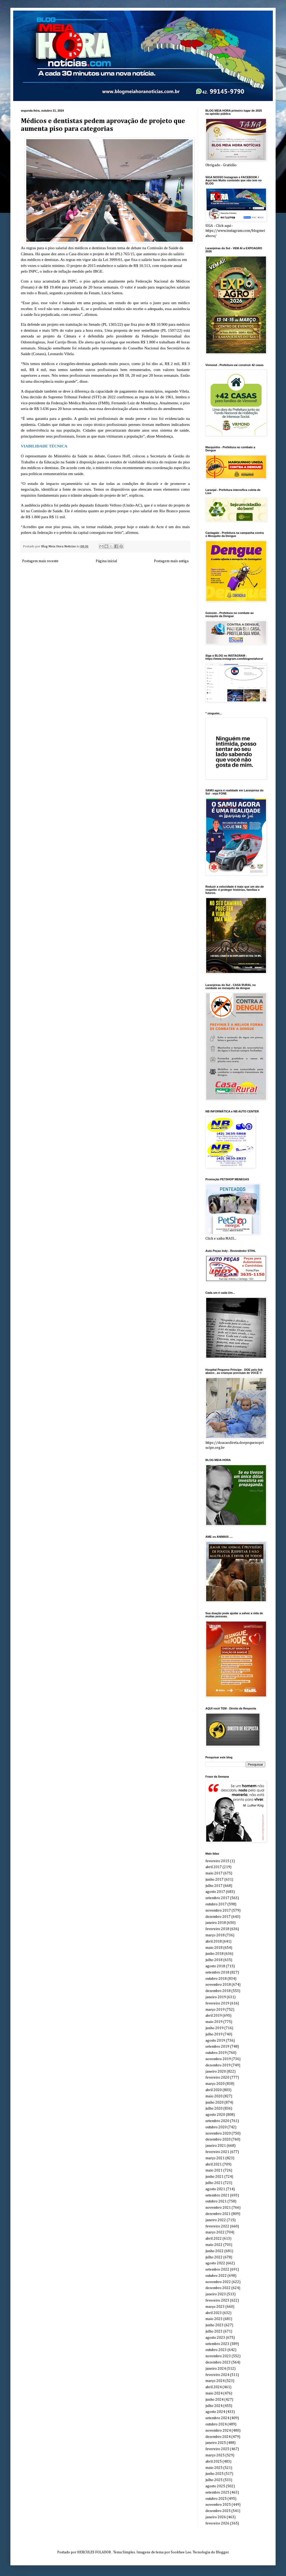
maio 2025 (214, 2468)
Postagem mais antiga (171, 561)
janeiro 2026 (215, 2517)
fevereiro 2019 (217, 2003)
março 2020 (215, 2084)
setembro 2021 (217, 2195)
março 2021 (215, 2158)
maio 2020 (214, 2096)
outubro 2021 (216, 2201)
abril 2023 (213, 2313)
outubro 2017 (216, 1904)
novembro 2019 (218, 2059)
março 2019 (215, 2009)
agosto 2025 (215, 2486)
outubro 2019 (216, 2053)
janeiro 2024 (215, 2368)
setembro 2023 (217, 2344)
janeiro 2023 (215, 2294)
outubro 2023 (216, 2350)
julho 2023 (214, 2331)
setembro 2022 (217, 2269)
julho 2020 (214, 2108)
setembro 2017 (217, 1898)
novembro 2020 (218, 2133)
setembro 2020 (217, 2121)
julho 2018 (214, 1960)
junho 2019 (214, 2028)
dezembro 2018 (218, 1991)
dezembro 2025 (218, 2511)
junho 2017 (214, 1879)
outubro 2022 (216, 2276)
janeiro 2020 (215, 2071)
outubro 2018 (216, 1979)
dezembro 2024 (218, 2437)
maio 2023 (214, 2319)
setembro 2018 (217, 1972)
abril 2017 (213, 1867)
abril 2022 (213, 2238)
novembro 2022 (218, 2282)
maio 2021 (214, 2170)
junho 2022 (214, 2251)
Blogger (222, 2552)
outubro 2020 (216, 2127)
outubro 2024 (216, 2424)
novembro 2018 (218, 1985)
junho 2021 (214, 2176)
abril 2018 (213, 1941)
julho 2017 (214, 1886)
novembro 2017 (218, 1910)
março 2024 (215, 2381)
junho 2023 (214, 2325)
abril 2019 (213, 2015)
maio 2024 (214, 2393)
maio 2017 (214, 1873)
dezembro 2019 (218, 2065)
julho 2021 (214, 2183)
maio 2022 (214, 2245)
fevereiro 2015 (217, 1861)
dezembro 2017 (218, 1917)
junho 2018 (214, 1954)
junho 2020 (214, 2102)
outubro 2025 (216, 2499)
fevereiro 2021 (217, 2152)
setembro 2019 (217, 2046)
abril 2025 (213, 2461)
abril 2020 (213, 2090)
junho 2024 (214, 2399)
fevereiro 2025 (217, 2449)
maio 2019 (214, 2022)
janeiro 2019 (215, 1997)
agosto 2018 (215, 1966)
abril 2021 (213, 2164)
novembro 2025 (218, 2505)
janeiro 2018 (215, 1923)
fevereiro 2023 (217, 2300)
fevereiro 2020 (217, 2077)
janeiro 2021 (215, 2146)
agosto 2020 (215, 2115)
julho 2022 (214, 2257)
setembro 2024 (217, 2418)
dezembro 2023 (218, 2362)
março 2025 (215, 2455)
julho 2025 (214, 2480)
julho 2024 (214, 2406)
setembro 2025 (217, 2492)
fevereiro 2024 (217, 2375)
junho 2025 (214, 2474)
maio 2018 (214, 1948)
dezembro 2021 (218, 2214)
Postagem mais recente (40, 561)
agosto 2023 (215, 2338)
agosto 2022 (215, 2263)
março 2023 (215, 2307)
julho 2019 (214, 2034)
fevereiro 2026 (217, 2523)
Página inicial (106, 561)
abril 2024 (213, 2387)
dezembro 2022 (218, 2288)
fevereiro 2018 (217, 1929)
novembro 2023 (218, 2356)
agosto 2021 (215, 2189)
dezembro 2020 (218, 2139)
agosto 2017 (215, 1892)
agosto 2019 (215, 2040)
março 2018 (215, 1935)
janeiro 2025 (215, 2443)
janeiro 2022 (215, 2220)
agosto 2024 (215, 2412)
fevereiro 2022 (217, 2226)
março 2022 (215, 2232)
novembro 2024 (218, 2430)
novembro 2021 (218, 2207)
